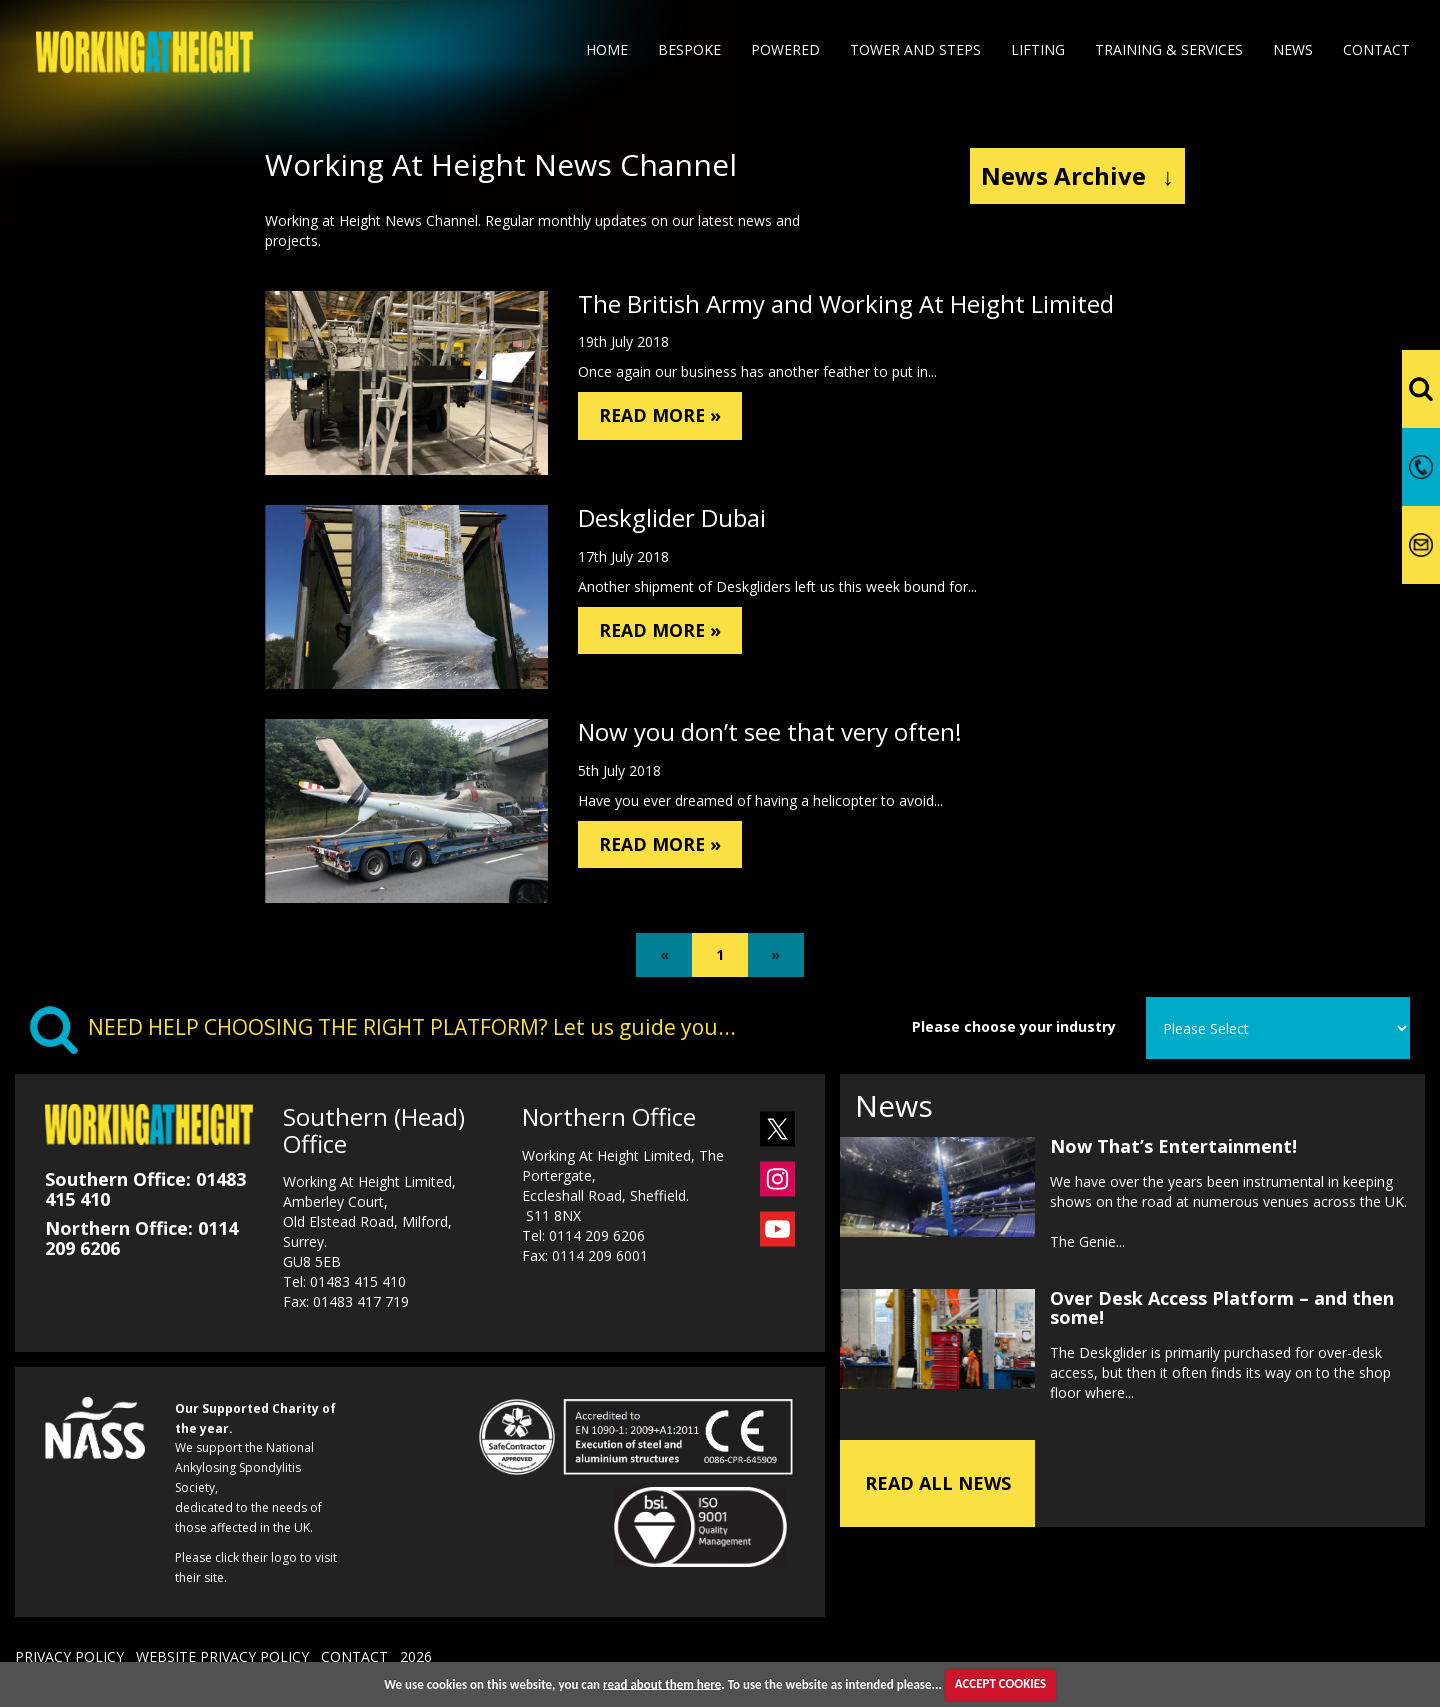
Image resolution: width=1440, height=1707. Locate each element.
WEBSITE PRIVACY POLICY (222, 1656)
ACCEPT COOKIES (1000, 1683)
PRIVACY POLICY (69, 1656)
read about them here (662, 1683)
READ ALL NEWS (938, 1460)
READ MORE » (679, 419)
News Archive (1077, 175)
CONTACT (354, 1656)
